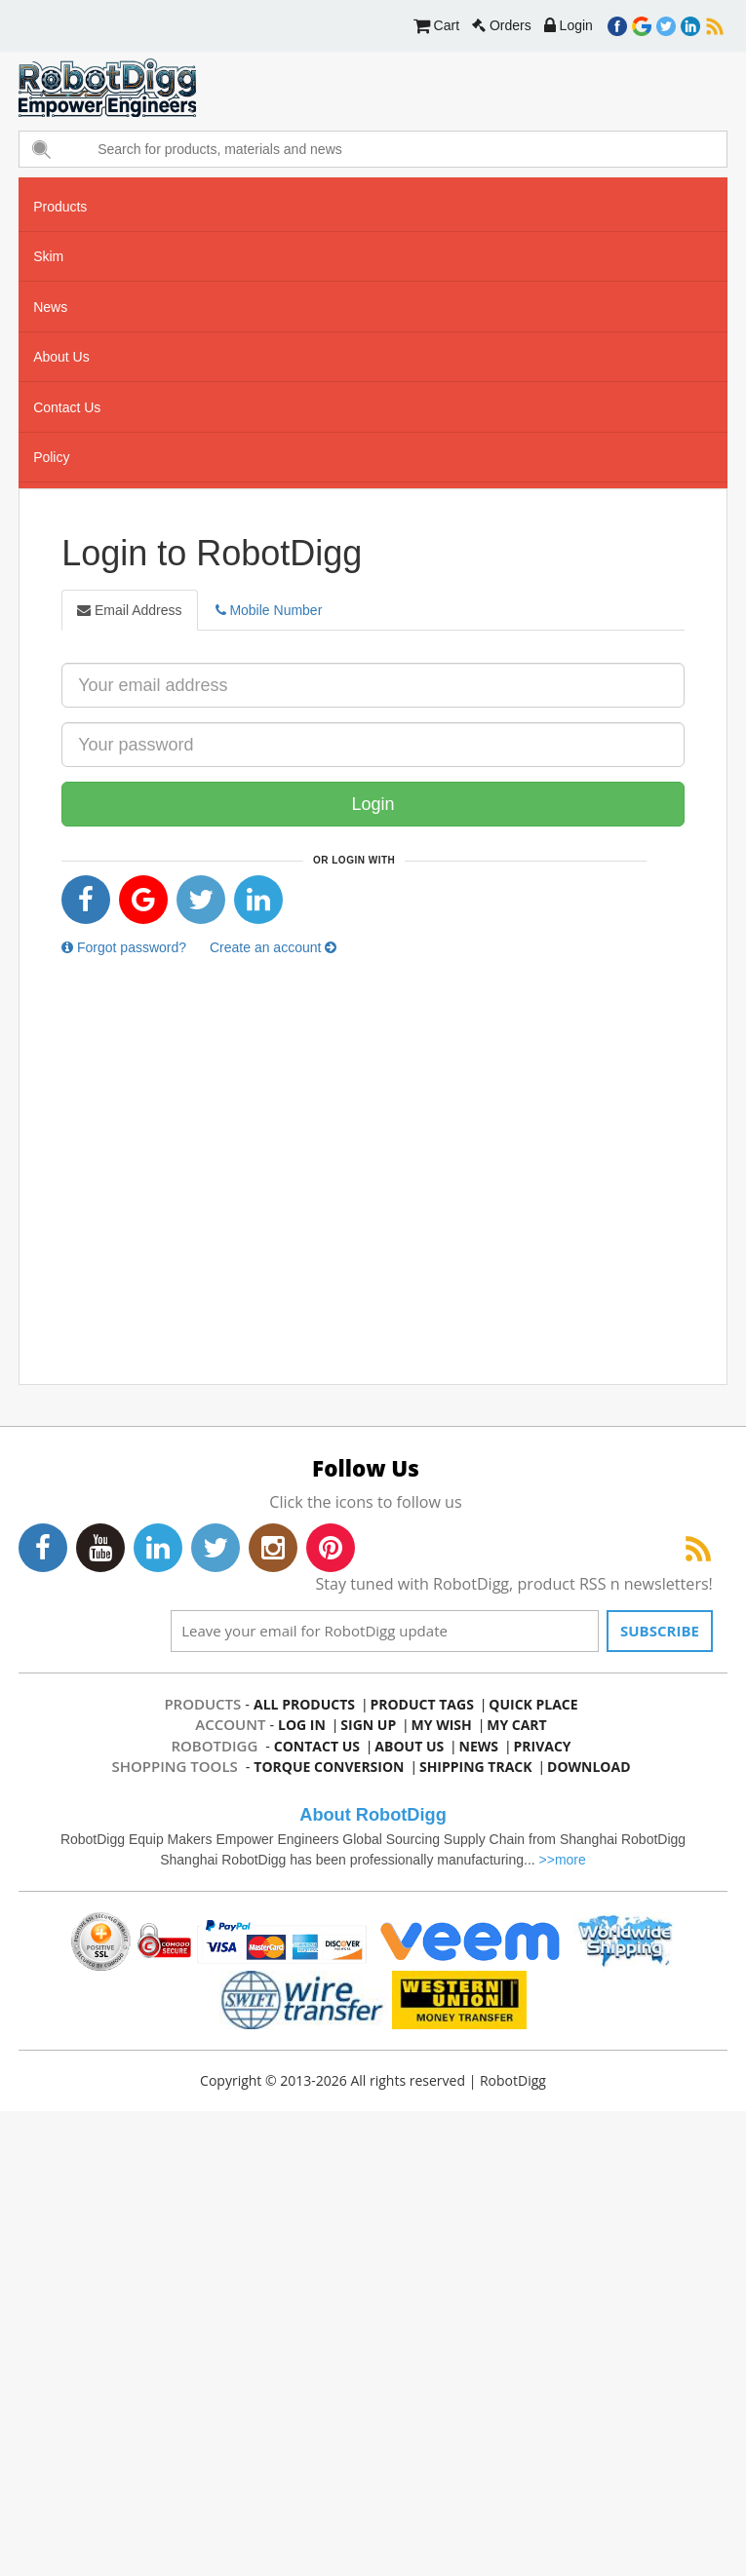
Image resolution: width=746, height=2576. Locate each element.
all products (305, 1704)
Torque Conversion (330, 1766)
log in (302, 1724)
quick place (533, 1704)
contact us (66, 407)
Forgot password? (123, 947)
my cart (516, 1724)
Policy (51, 457)
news (50, 307)
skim (48, 256)
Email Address (129, 610)
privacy (541, 1746)
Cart (436, 25)
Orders (501, 25)
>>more (562, 1859)
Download (587, 1766)
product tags (422, 1704)
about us (61, 357)
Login (568, 25)
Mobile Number (269, 610)
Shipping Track (475, 1766)
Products (60, 206)
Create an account (273, 947)
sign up (368, 1724)
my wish (442, 1724)
